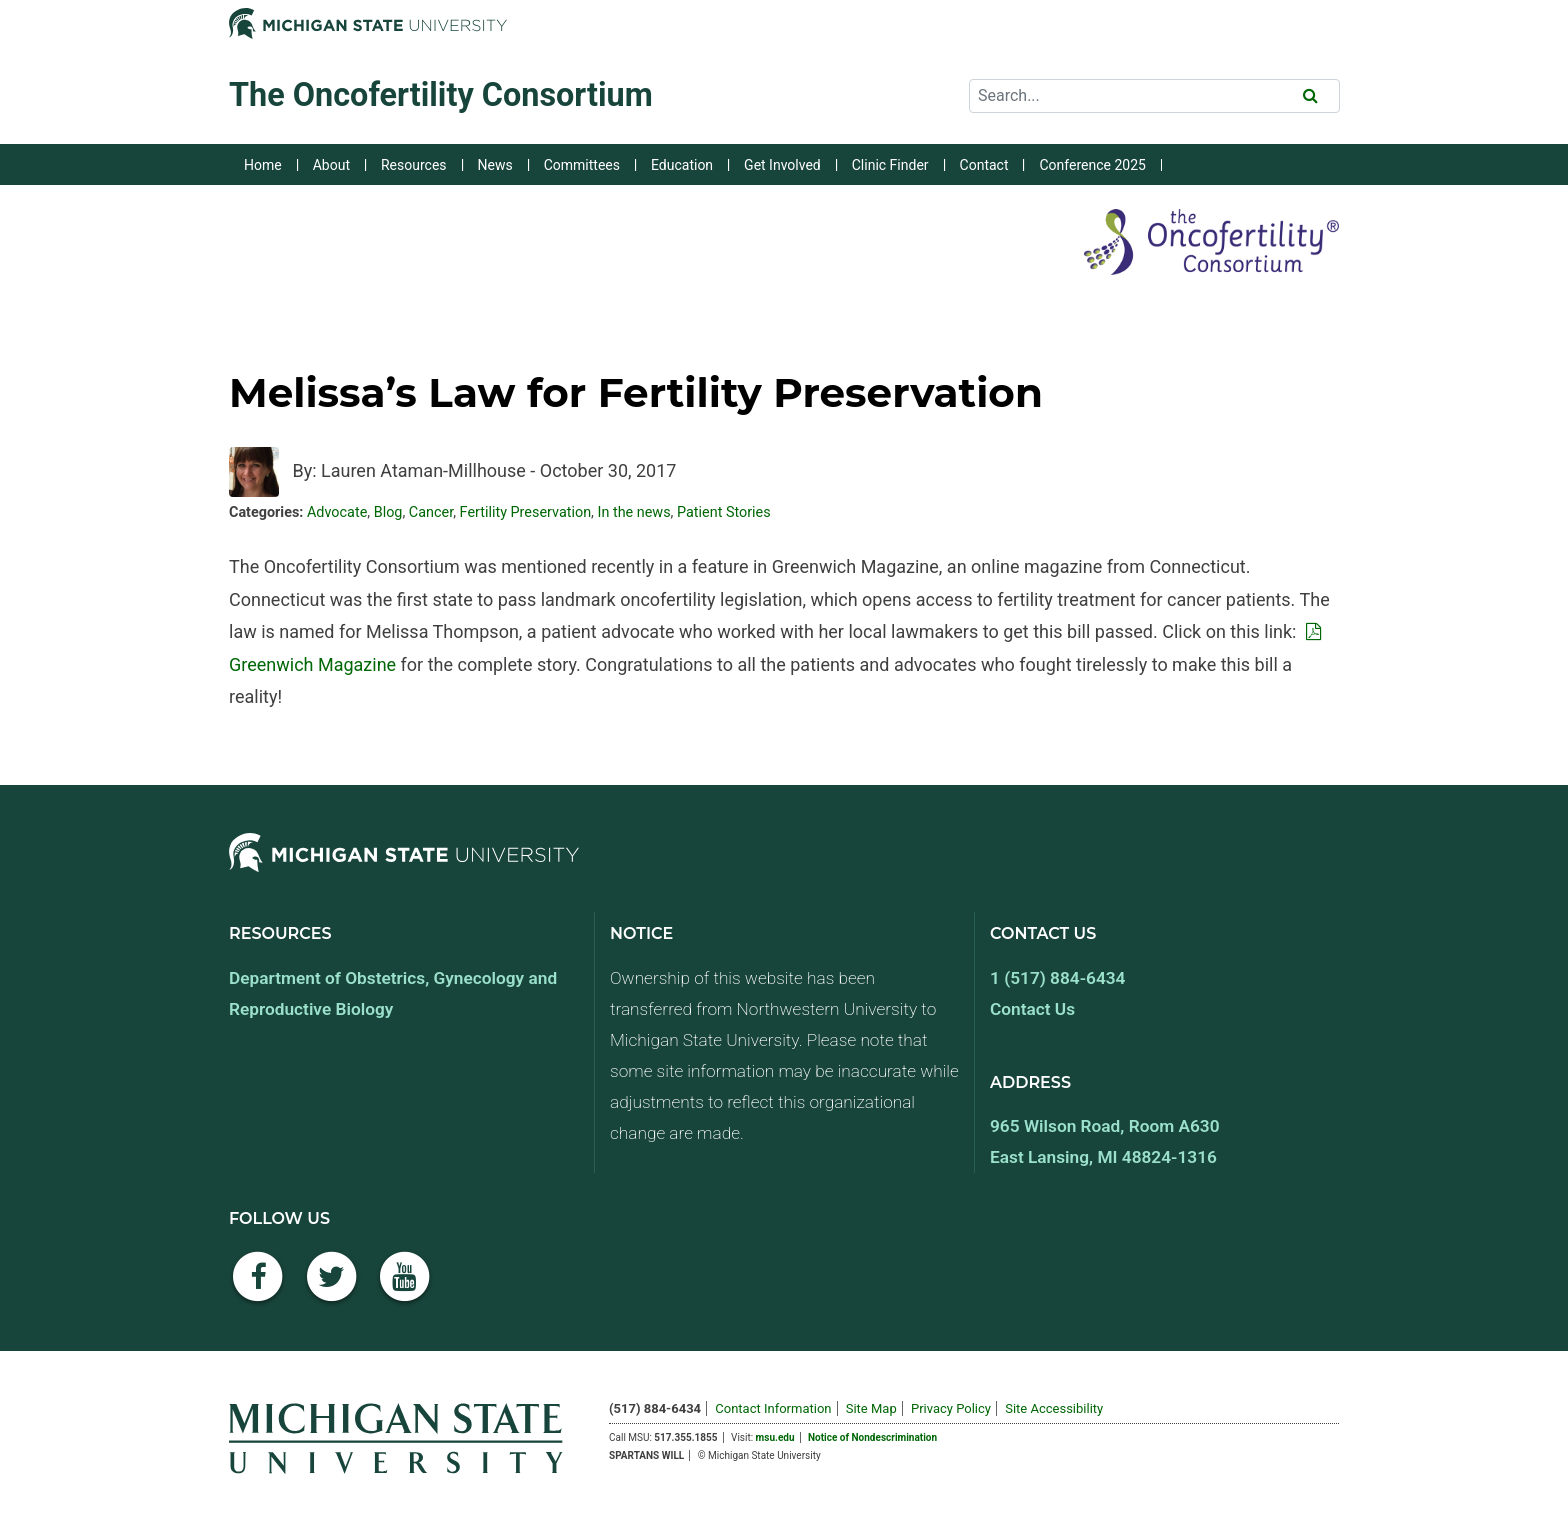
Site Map (871, 1408)
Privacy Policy (951, 1408)
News (495, 165)
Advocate (337, 512)
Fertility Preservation (526, 512)
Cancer (431, 512)
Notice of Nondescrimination (872, 1437)
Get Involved (782, 165)
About (331, 165)
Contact (984, 165)
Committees (582, 165)
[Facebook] (258, 1287)
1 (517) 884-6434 (1057, 978)
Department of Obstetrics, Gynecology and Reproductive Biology (393, 993)
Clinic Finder (890, 165)
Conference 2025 (1092, 165)
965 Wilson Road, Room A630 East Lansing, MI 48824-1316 (1105, 1141)
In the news (634, 512)
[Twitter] (332, 1287)
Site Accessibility (1054, 1408)
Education (682, 165)
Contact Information (773, 1408)
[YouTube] (405, 1287)
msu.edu (775, 1437)
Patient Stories (724, 512)
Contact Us (1032, 1009)
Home (263, 165)
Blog (388, 512)
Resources (414, 165)
